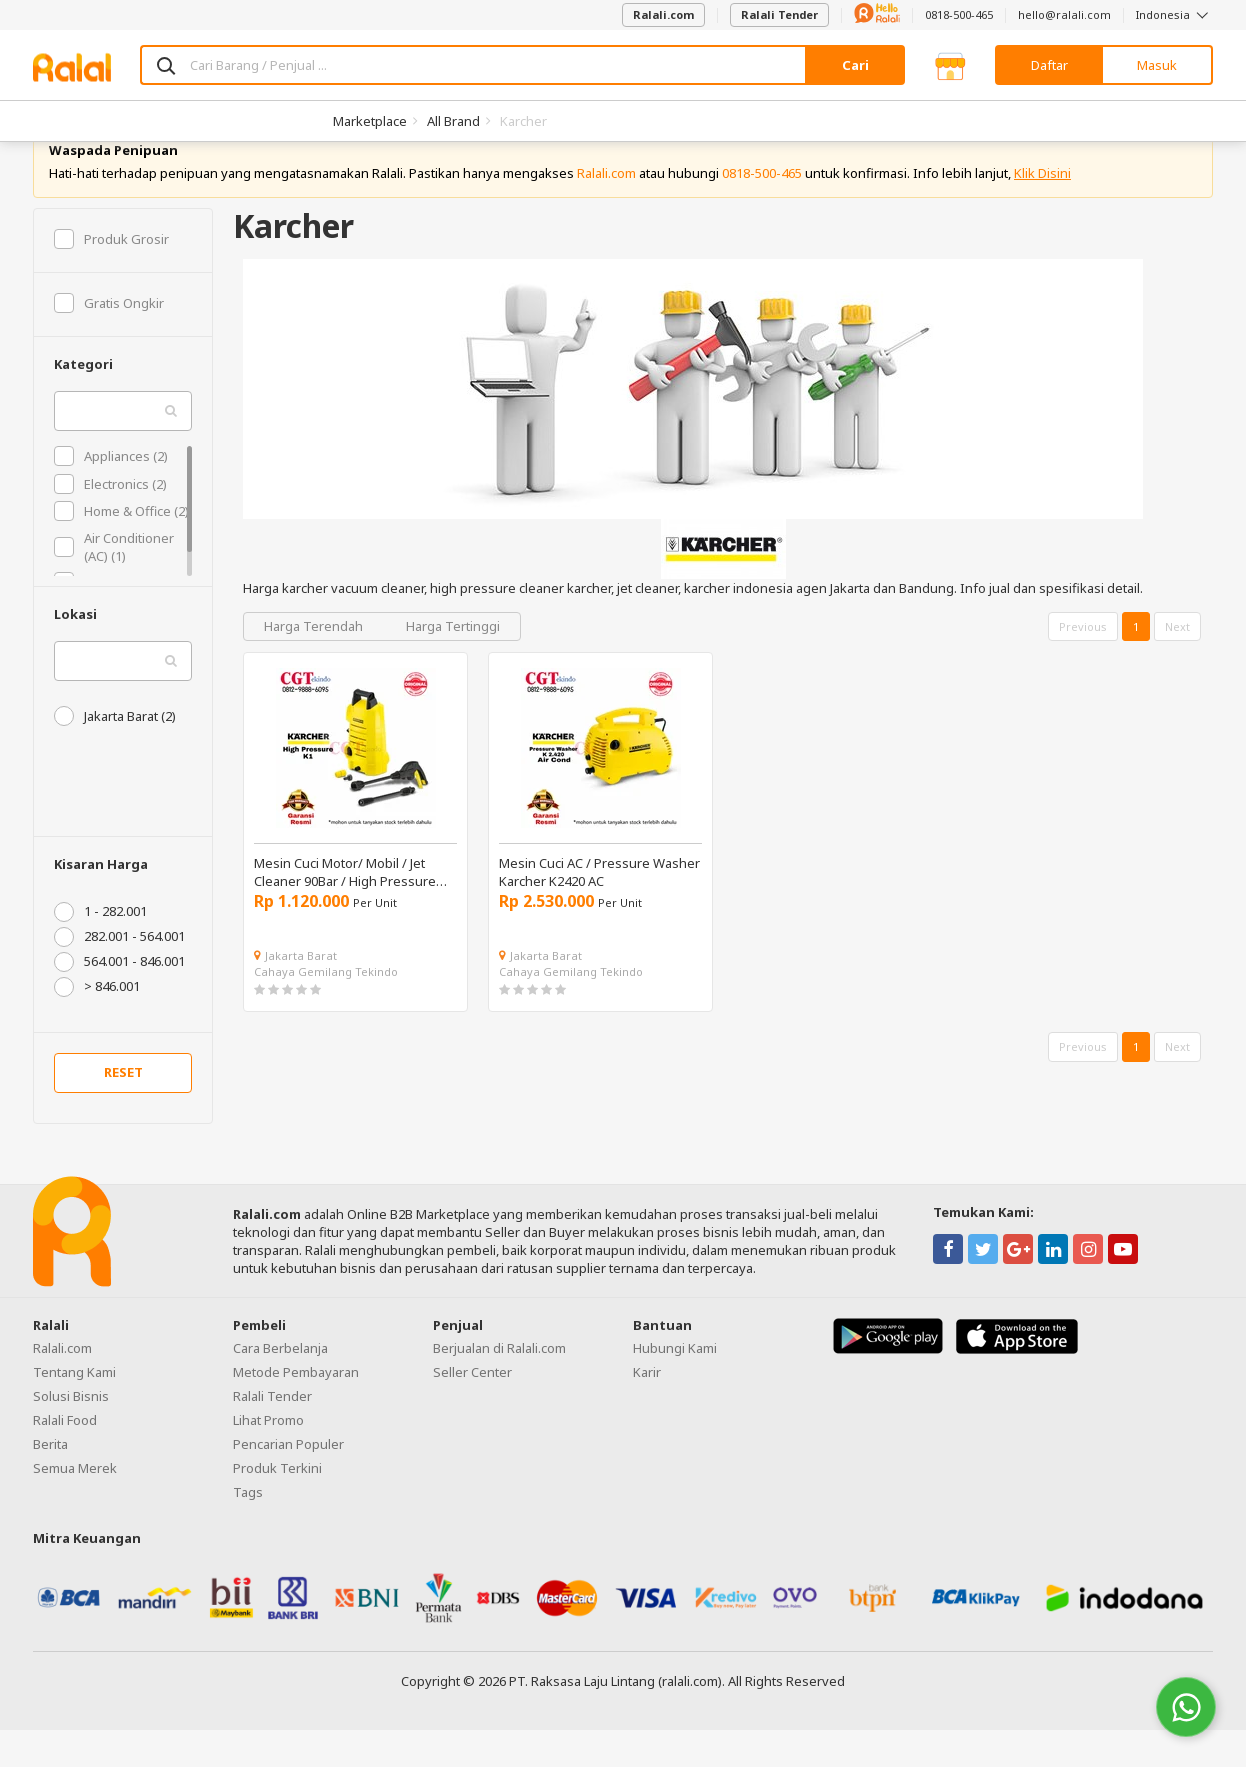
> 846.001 (97, 1024)
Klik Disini (1042, 210)
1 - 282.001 (100, 949)
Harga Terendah (315, 663)
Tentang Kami (74, 1409)
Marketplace (370, 121)
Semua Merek (75, 1505)
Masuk (1157, 65)
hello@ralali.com (1064, 14)
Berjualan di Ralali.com (499, 1385)
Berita (50, 1481)
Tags (248, 1529)
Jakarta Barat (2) (115, 753)
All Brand (453, 121)
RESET (123, 1110)
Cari (855, 65)
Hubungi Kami (675, 1385)
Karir (647, 1409)
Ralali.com (663, 14)
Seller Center (472, 1409)
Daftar (1049, 65)
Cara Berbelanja (280, 1385)
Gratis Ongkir (109, 340)
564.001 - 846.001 (119, 999)
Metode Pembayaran (296, 1409)
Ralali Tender (779, 14)
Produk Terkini (277, 1505)
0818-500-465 (959, 14)
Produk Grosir (111, 276)
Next (1177, 663)
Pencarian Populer (288, 1481)
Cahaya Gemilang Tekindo (326, 1008)
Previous (1083, 663)
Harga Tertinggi (453, 663)
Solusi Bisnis (71, 1433)
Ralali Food (65, 1457)
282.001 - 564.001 (119, 974)
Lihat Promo (268, 1457)
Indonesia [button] (1174, 14)
